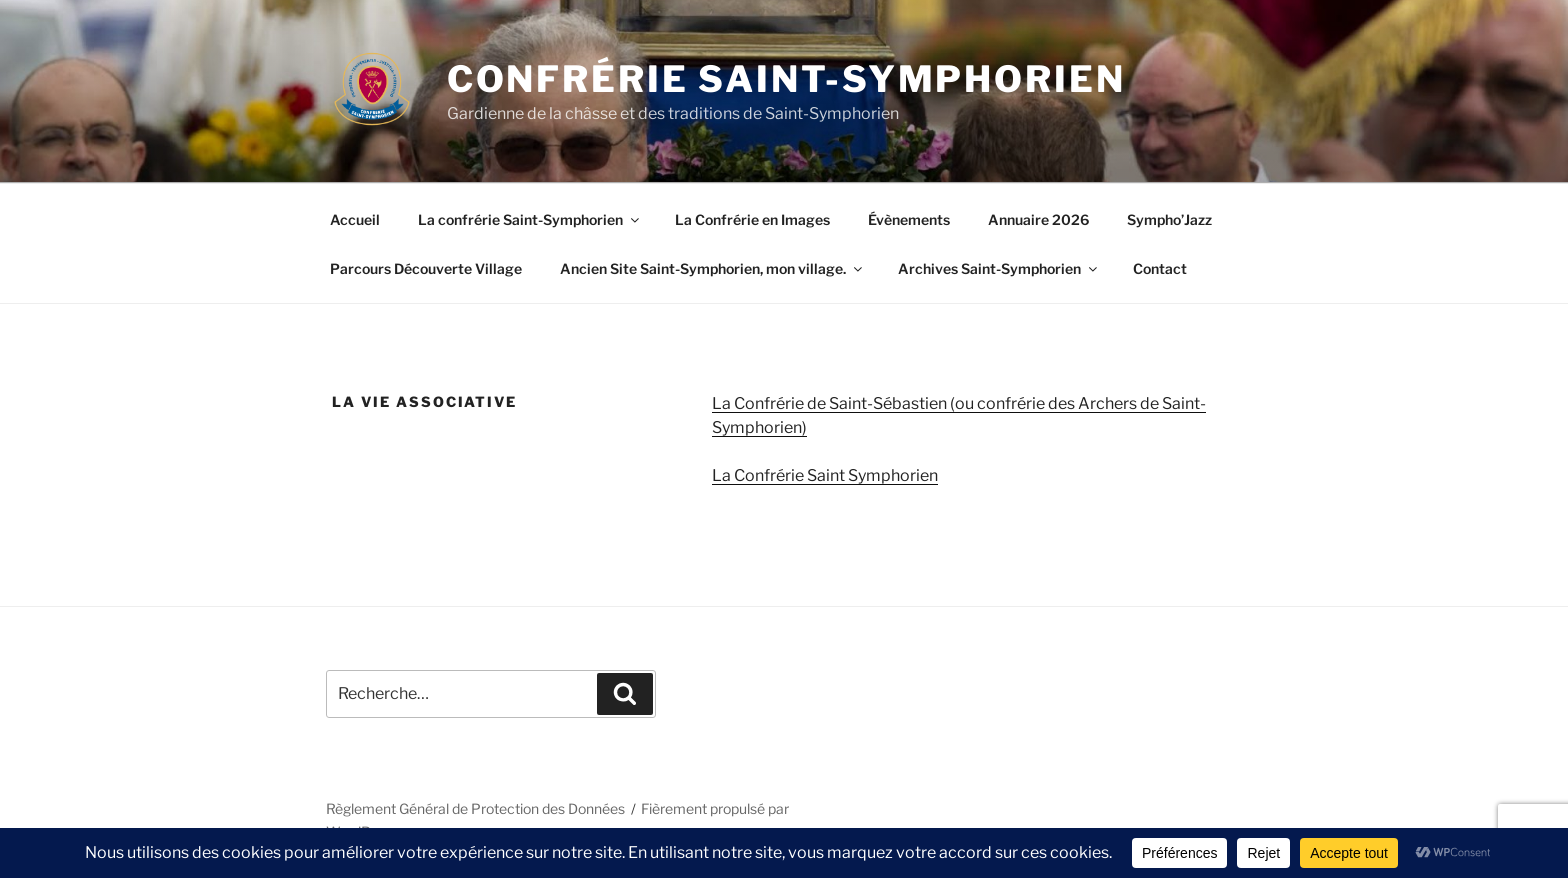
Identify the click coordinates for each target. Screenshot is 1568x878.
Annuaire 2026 (1038, 219)
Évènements (909, 219)
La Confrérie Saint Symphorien (825, 475)
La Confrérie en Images (752, 219)
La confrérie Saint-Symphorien (530, 219)
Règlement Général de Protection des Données (475, 808)
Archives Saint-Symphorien (999, 268)
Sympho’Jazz (1169, 219)
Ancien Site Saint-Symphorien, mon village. (712, 268)
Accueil (355, 219)
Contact (1160, 268)
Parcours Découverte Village (426, 268)
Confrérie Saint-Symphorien (786, 79)
